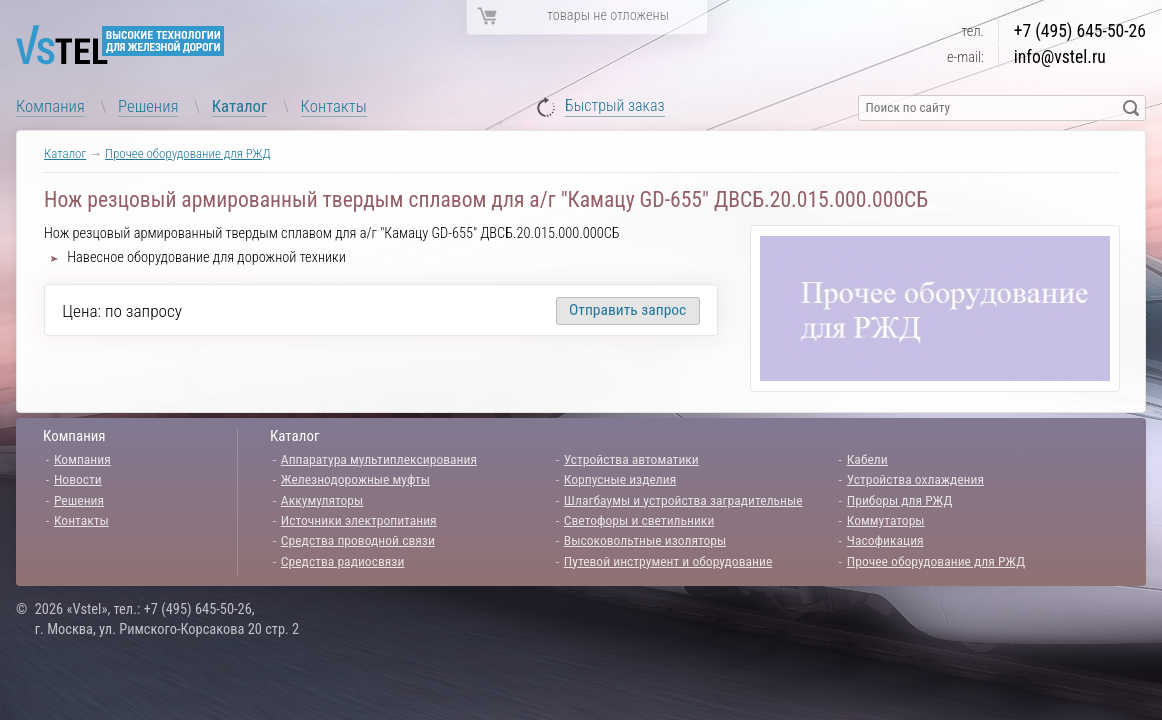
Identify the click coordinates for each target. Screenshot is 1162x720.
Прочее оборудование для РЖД (188, 153)
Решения (148, 106)
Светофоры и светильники (639, 520)
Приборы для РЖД (900, 500)
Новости (78, 479)
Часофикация (885, 540)
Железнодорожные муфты (355, 479)
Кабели (867, 459)
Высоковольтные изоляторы (645, 540)
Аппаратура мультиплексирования (379, 459)
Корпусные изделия (620, 479)
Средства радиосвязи (343, 561)
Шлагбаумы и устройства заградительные (683, 500)
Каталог (240, 106)
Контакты (334, 106)
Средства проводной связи (358, 540)
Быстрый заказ (615, 106)
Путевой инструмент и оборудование (668, 561)
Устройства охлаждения (915, 479)
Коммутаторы (886, 520)
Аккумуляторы (322, 500)
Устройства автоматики (631, 459)
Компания (50, 106)
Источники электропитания (359, 520)
